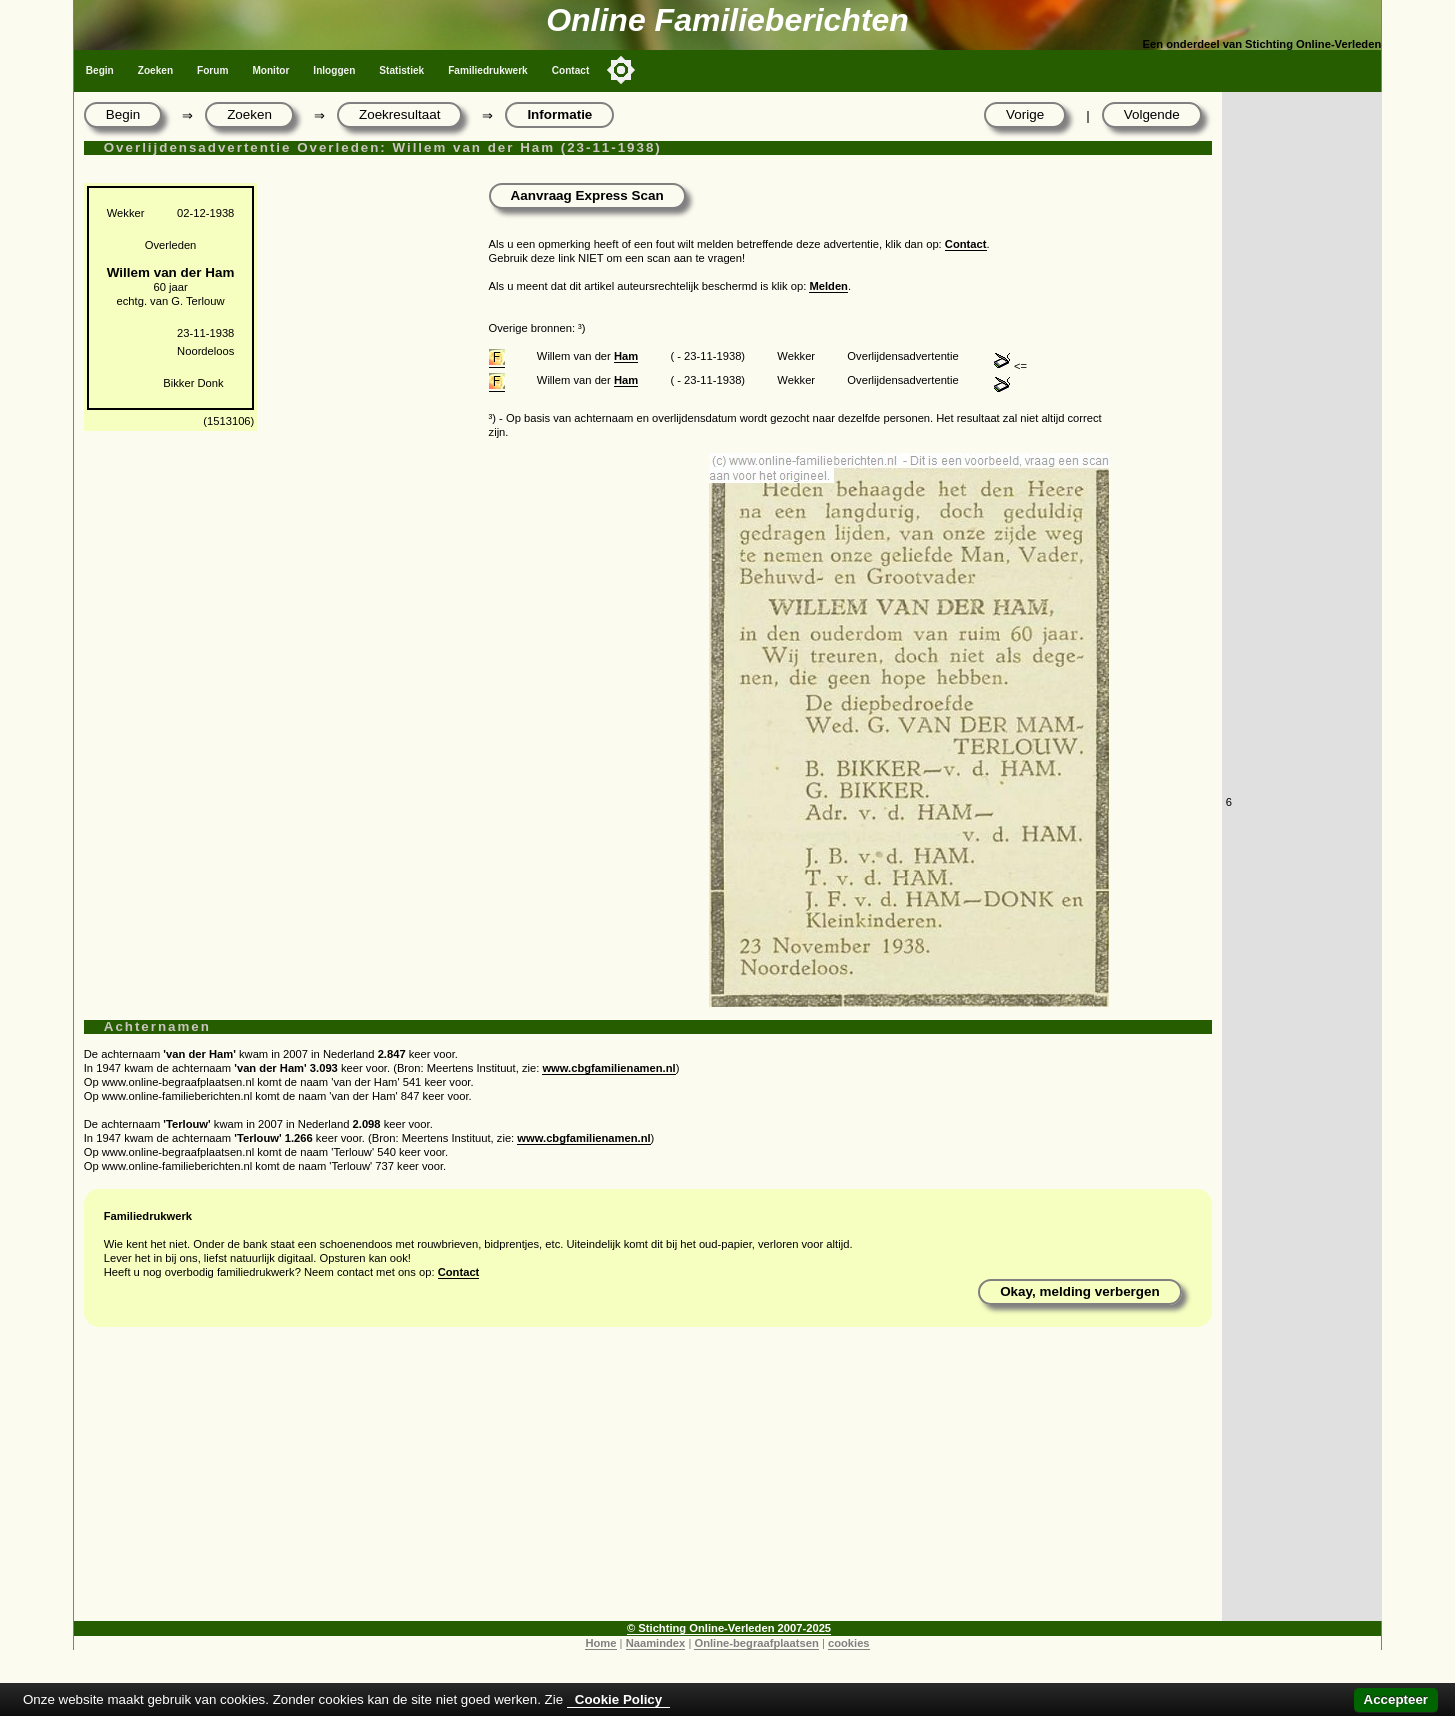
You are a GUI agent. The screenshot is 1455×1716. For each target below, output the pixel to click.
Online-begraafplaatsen (756, 1643)
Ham (626, 356)
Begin (100, 70)
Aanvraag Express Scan (587, 195)
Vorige (1025, 114)
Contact (571, 70)
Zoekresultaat (399, 114)
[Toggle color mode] (621, 70)
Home (600, 1643)
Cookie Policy (618, 1699)
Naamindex (656, 1643)
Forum (212, 70)
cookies (849, 1643)
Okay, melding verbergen (1080, 1291)
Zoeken (155, 70)
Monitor (270, 70)
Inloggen (334, 70)
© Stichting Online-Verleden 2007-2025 (729, 1628)
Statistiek (401, 70)
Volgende (1152, 114)
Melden (828, 286)
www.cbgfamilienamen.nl (608, 1068)
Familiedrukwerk (488, 70)
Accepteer (1396, 1699)
